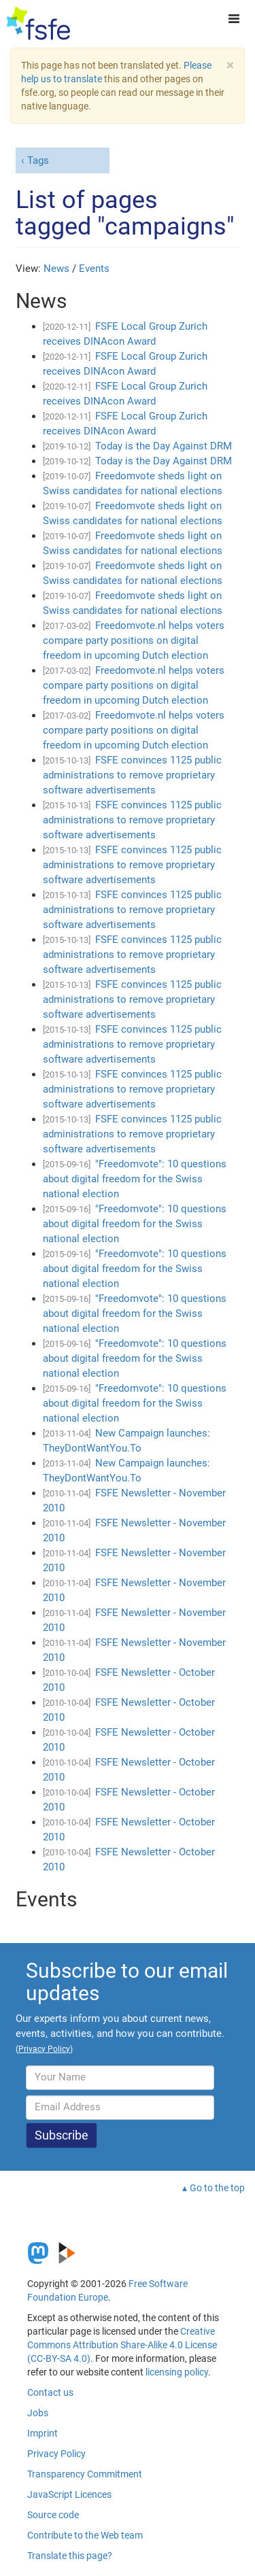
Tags (38, 160)
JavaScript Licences (69, 2494)
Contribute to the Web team (85, 2535)
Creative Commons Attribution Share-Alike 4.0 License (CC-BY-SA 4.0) (122, 2345)
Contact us (50, 2392)
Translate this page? (69, 2555)
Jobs (37, 2412)
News (56, 268)
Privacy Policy (56, 2453)
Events (94, 268)
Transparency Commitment (84, 2474)
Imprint (42, 2433)
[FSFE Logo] (38, 24)
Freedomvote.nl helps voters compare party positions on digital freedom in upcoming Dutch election (133, 640)
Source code (53, 2514)
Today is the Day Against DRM (163, 446)
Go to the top (217, 2187)
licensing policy (177, 2372)
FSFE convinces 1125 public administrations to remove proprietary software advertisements (132, 775)
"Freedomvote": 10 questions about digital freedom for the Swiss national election (134, 1179)
